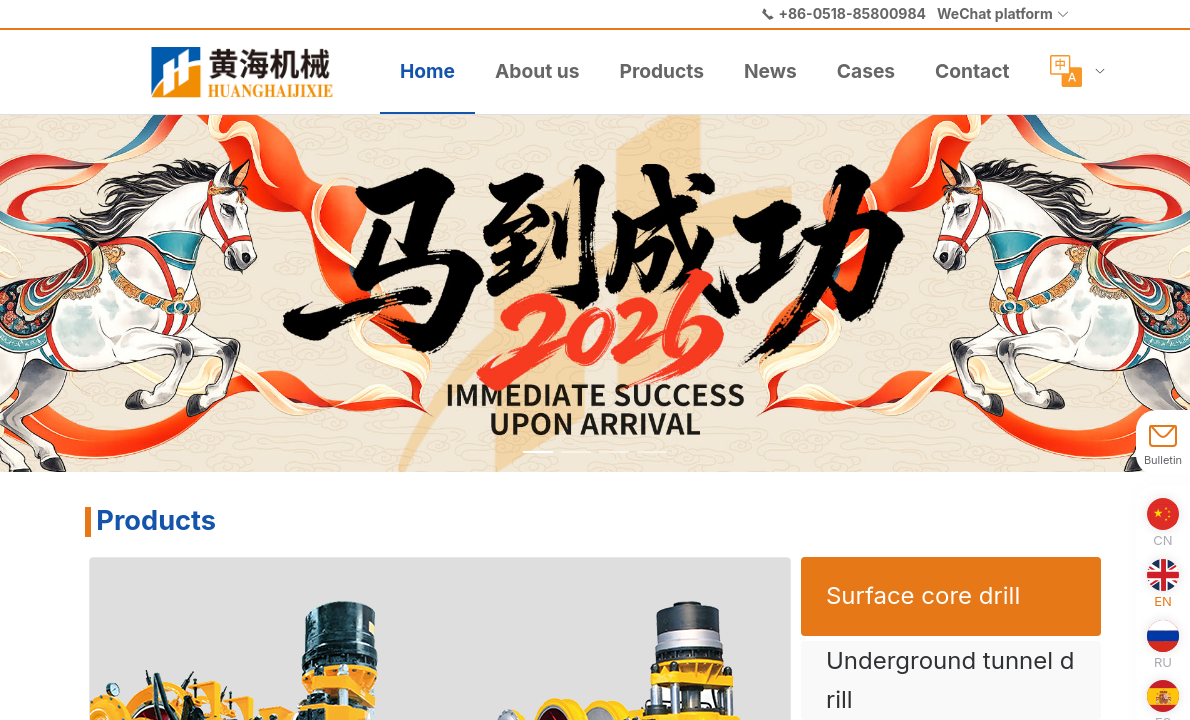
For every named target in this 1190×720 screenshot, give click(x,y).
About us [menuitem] (537, 71)
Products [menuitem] (661, 71)
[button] (1003, 14)
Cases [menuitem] (866, 71)
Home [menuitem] (427, 71)
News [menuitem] (770, 71)
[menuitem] (250, 72)
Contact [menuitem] (972, 71)
